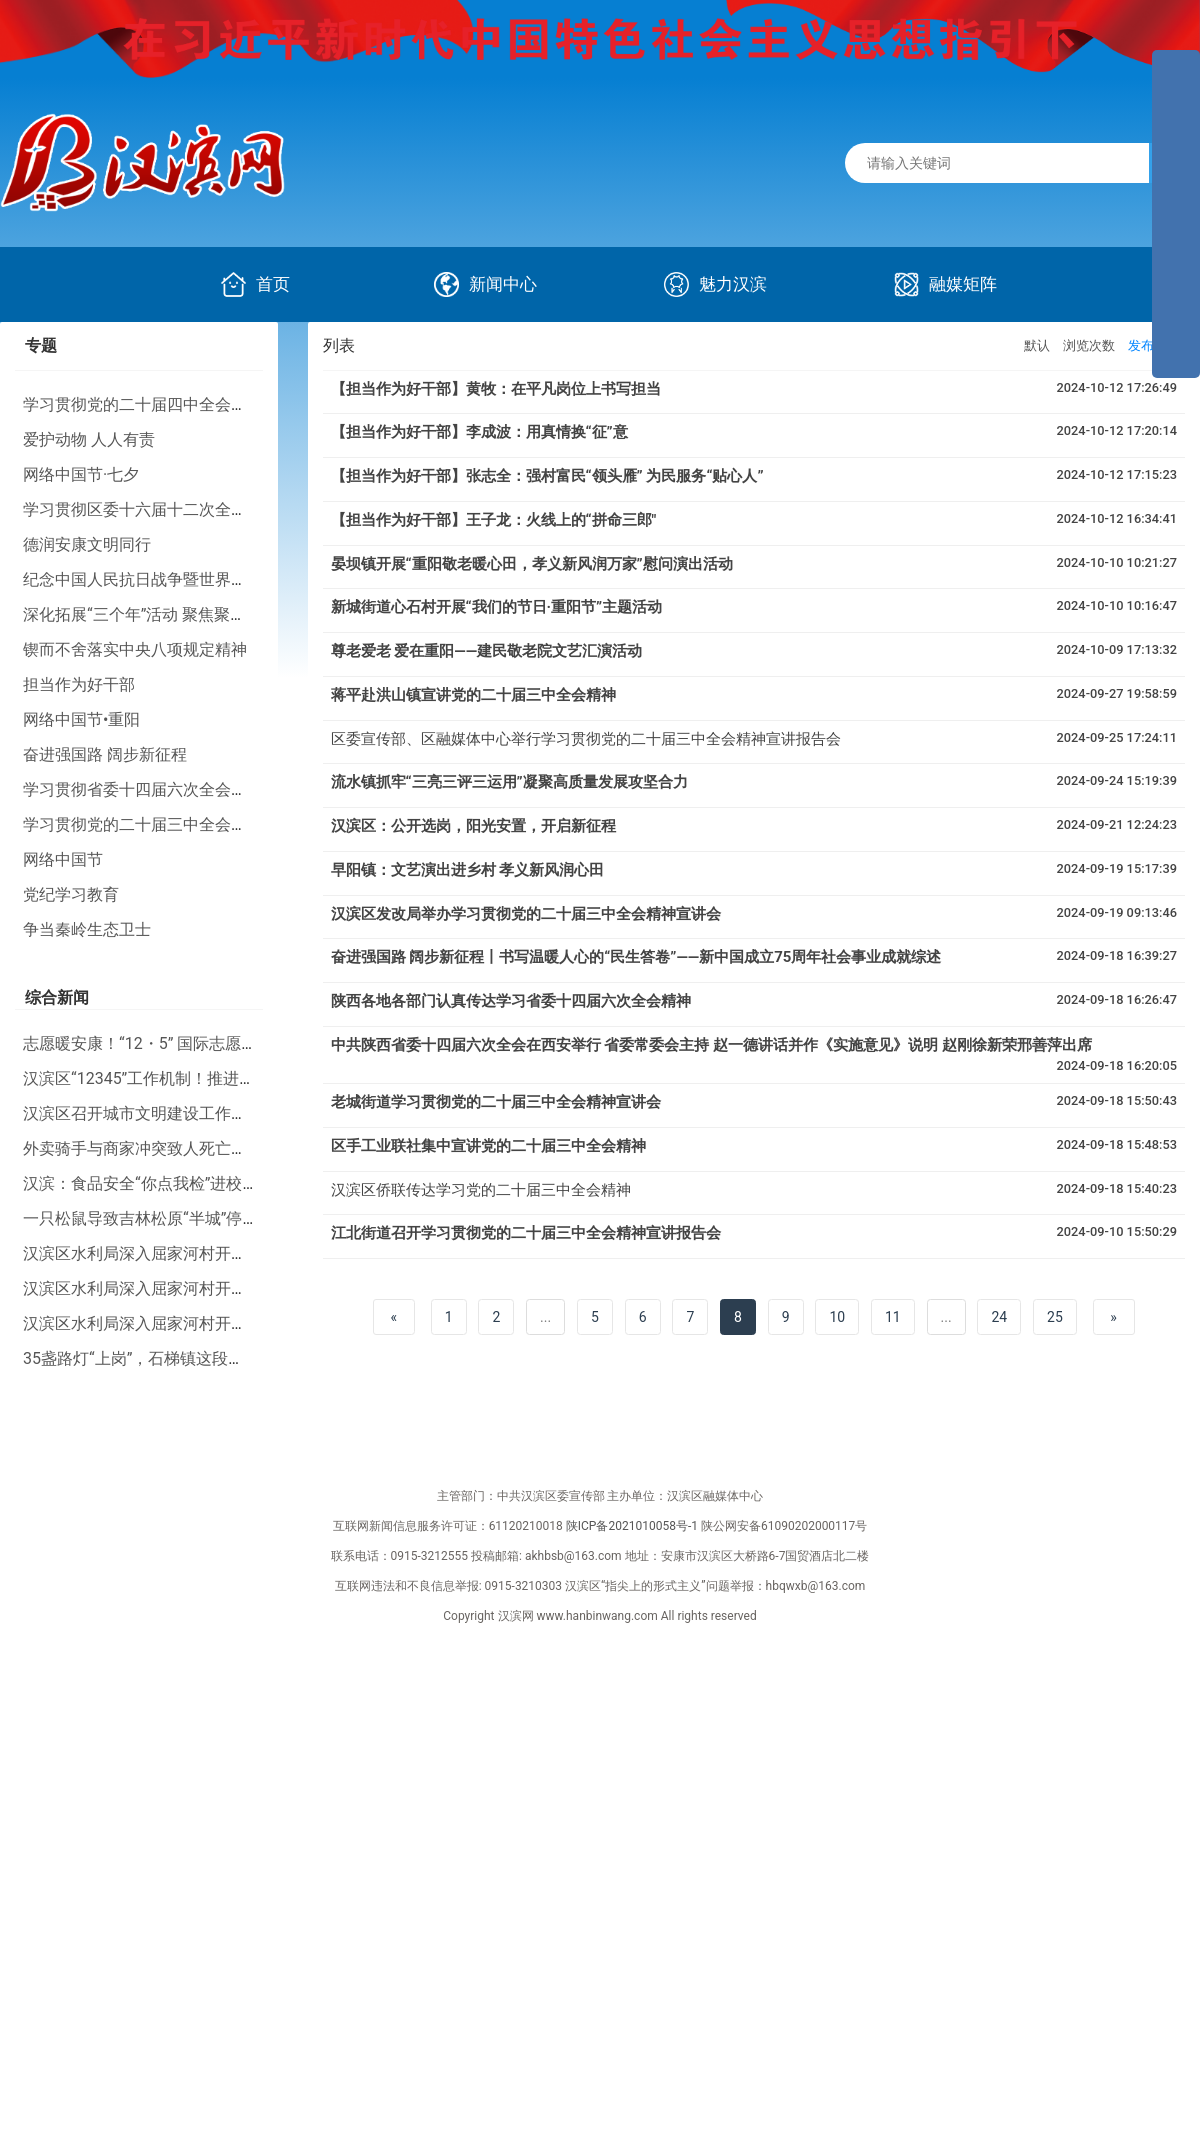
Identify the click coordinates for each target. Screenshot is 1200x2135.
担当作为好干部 (79, 684)
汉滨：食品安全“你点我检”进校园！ (148, 1183)
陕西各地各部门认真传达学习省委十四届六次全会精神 (511, 1001)
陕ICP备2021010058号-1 (632, 1526)
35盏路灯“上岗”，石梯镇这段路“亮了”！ (163, 1358)
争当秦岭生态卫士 (87, 929)
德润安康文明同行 (87, 544)
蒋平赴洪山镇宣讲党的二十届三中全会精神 (473, 695)
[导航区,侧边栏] (1176, 214)
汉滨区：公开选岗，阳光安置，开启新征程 (473, 826)
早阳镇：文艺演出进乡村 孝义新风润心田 (468, 870)
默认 (1037, 345)
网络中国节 (63, 859)
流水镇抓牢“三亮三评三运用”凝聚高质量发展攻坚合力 (509, 782)
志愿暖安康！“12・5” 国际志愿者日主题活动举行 (196, 1043)
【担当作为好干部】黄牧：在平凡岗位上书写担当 (496, 389)
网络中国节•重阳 (81, 719)
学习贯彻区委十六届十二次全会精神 (151, 509)
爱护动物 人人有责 (89, 439)
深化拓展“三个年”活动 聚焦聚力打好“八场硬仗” (188, 614)
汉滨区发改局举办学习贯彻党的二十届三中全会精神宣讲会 (526, 914)
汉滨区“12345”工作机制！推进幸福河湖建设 (179, 1078)
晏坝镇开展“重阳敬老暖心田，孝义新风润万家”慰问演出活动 (532, 564)
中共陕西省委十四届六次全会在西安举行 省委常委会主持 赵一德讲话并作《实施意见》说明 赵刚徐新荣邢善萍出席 (711, 1045)
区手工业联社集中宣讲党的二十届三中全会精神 (488, 1146)
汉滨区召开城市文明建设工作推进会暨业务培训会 (199, 1113)
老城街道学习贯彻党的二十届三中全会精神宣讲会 (496, 1102)
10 (837, 1317)
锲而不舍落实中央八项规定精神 (135, 649)
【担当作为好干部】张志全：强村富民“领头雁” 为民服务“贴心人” (547, 476)
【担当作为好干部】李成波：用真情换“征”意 (479, 432)
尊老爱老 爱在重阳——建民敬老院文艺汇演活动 (487, 651)
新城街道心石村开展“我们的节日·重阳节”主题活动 (497, 607)
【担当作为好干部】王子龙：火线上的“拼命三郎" (494, 520)
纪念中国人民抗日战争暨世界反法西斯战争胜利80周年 (216, 579)
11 (893, 1317)
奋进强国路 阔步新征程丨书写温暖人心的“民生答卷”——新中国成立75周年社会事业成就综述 (636, 957)
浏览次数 (1089, 345)
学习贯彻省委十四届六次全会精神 (143, 789)
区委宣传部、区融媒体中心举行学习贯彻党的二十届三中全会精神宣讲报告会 (586, 739)
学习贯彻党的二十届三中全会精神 (143, 824)
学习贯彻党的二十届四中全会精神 (143, 404)
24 (999, 1317)
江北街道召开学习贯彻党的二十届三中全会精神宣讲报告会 (526, 1233)
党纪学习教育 (71, 894)
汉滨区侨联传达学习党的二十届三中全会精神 (481, 1190)
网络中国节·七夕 (81, 474)
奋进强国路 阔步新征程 (105, 754)
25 (1055, 1317)
